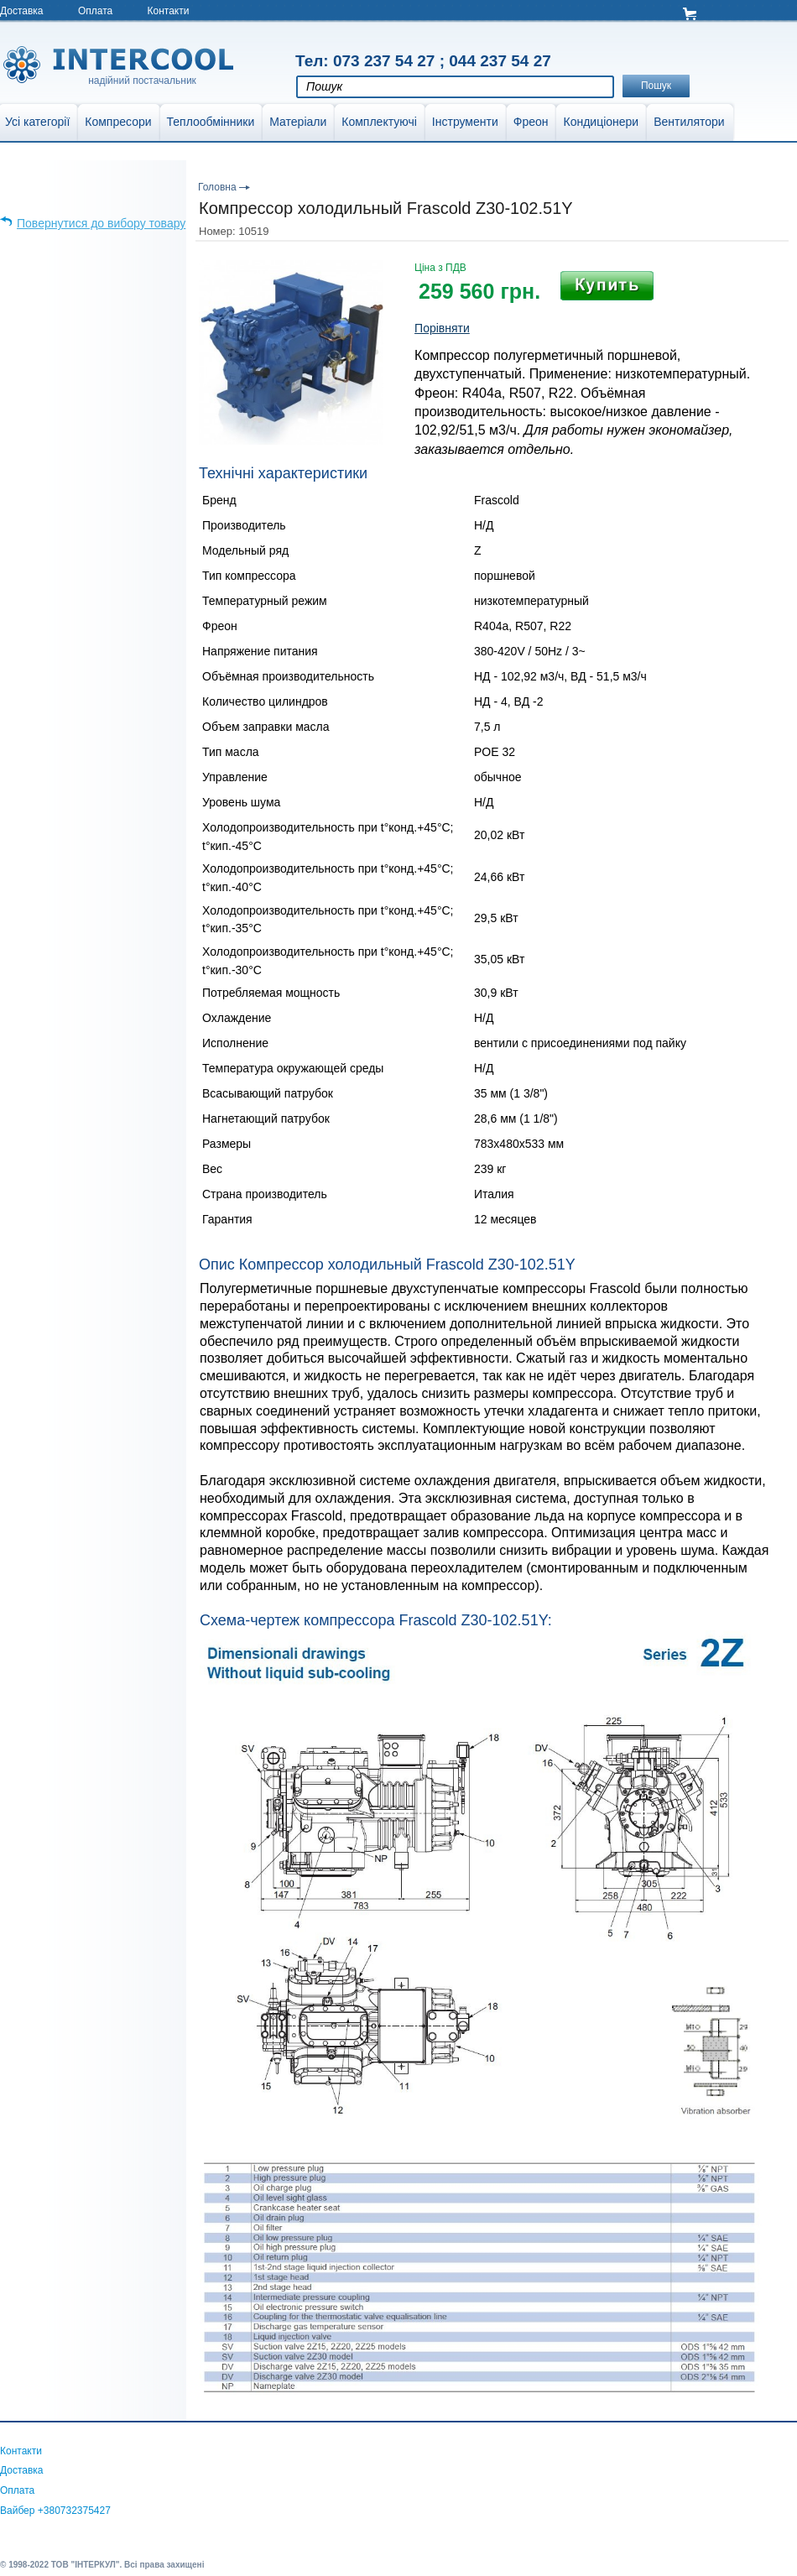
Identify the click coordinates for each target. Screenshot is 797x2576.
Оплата (95, 11)
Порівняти (442, 328)
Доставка (22, 11)
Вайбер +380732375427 (55, 2510)
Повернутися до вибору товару (101, 223)
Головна (217, 187)
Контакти (169, 11)
